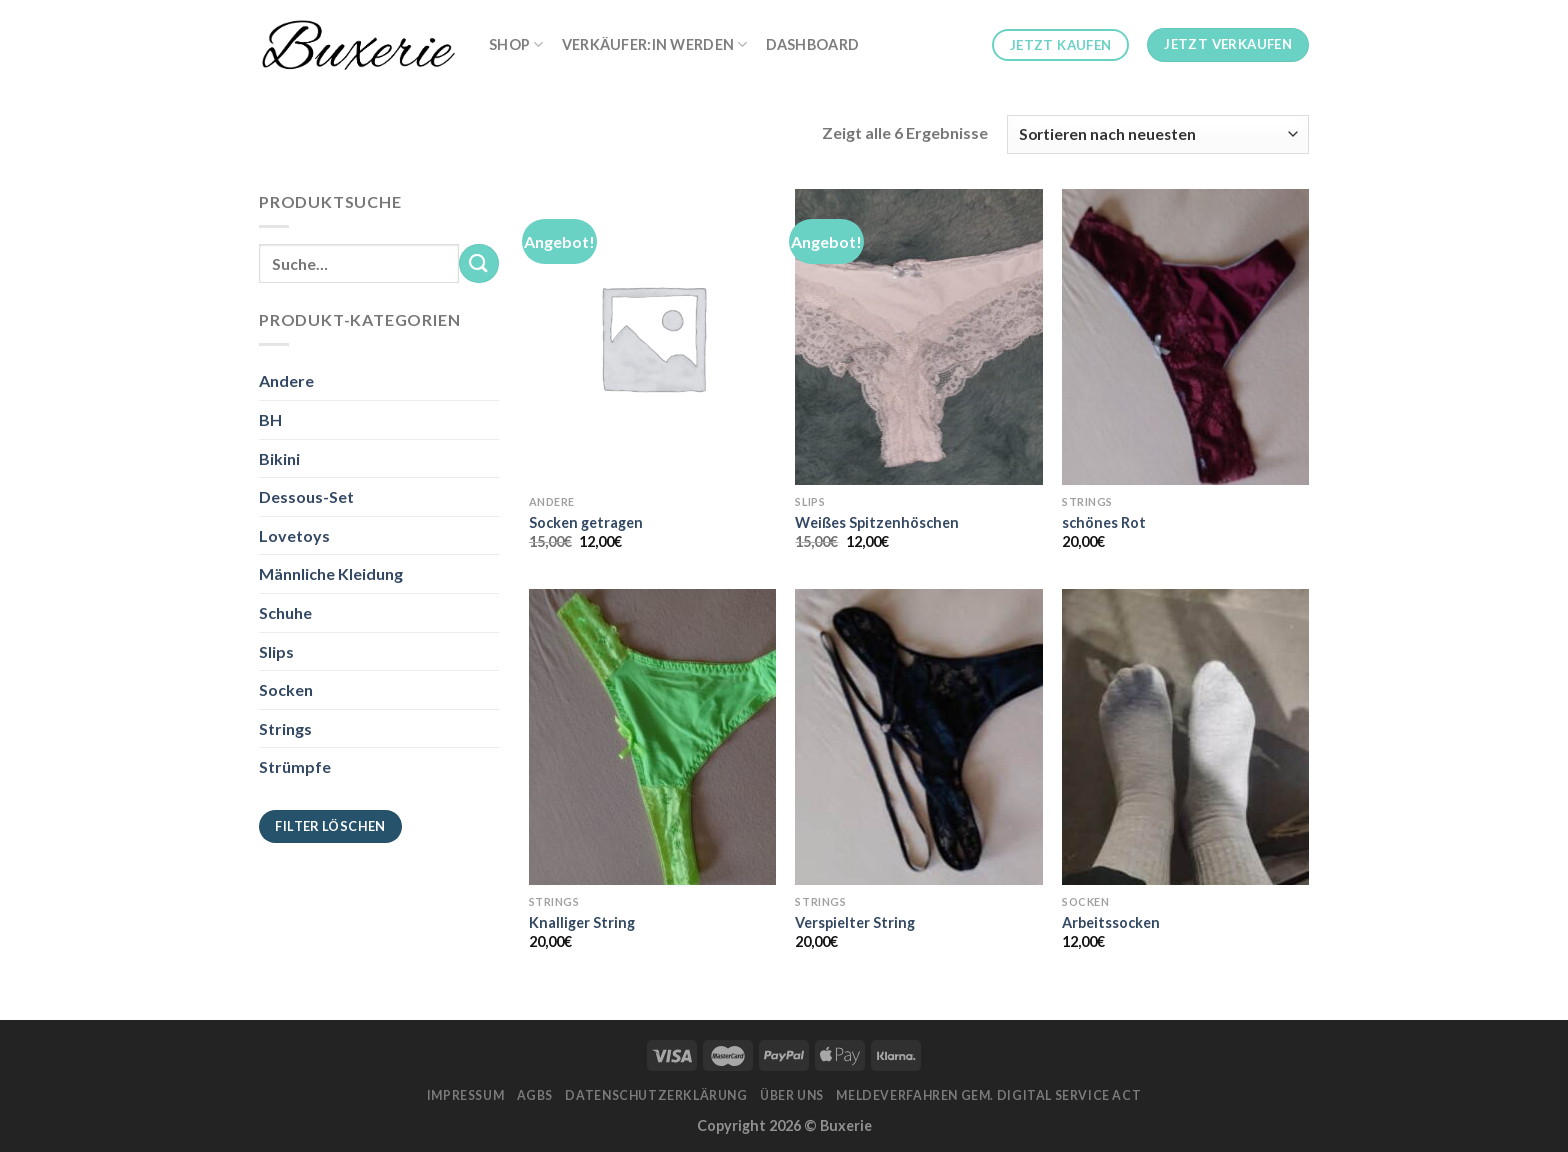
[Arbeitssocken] (1185, 737)
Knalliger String (582, 922)
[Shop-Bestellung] (1158, 134)
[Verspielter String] (918, 737)
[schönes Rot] (1185, 337)
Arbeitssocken (1111, 922)
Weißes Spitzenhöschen (877, 522)
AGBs (535, 1095)
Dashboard (813, 44)
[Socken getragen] (652, 337)
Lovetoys (294, 535)
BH (270, 419)
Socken (286, 689)
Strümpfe (295, 766)
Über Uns (792, 1095)
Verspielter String (855, 922)
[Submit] (479, 263)
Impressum (466, 1095)
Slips (276, 651)
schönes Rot (1104, 522)
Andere (286, 380)
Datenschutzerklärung (656, 1095)
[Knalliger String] (652, 737)
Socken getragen (586, 522)
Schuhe (285, 612)
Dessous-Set (306, 496)
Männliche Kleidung (331, 573)
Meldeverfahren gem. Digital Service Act (988, 1095)
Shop (516, 44)
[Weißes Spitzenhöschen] (918, 337)
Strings (285, 728)
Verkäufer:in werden (655, 44)
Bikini (279, 458)
